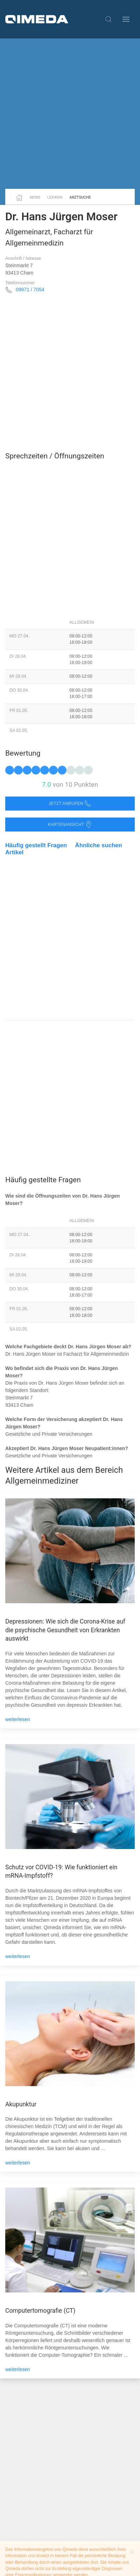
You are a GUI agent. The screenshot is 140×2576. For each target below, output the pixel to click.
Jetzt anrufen (70, 803)
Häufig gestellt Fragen (36, 845)
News (35, 197)
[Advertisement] (70, 114)
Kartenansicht (70, 824)
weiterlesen (17, 1719)
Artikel (14, 852)
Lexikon (55, 197)
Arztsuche (80, 197)
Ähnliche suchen (98, 845)
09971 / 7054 (30, 289)
